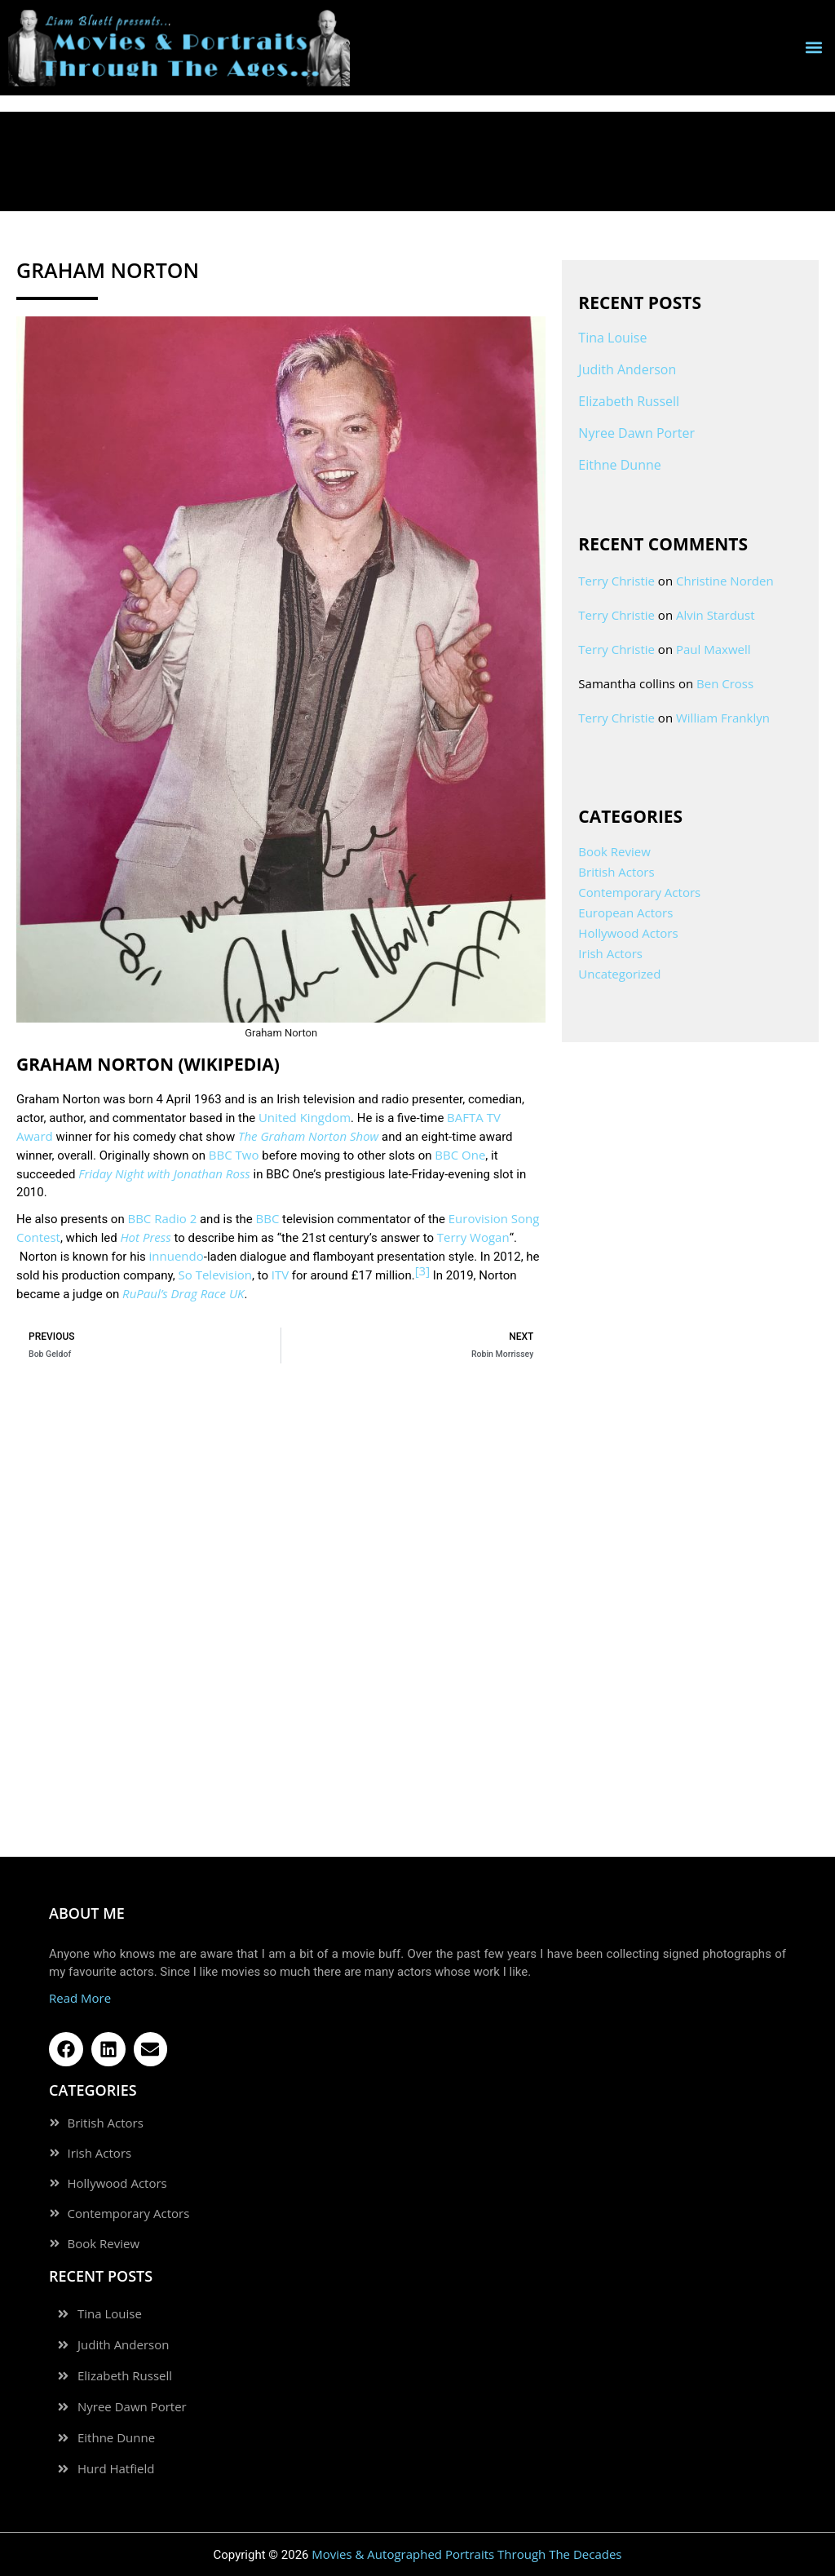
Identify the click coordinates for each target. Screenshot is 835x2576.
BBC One (460, 1155)
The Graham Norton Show (308, 1136)
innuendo (176, 1256)
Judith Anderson (627, 369)
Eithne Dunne (619, 465)
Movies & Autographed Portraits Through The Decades (466, 2554)
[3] (422, 1270)
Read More (80, 1998)
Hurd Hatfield (115, 2469)
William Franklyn (723, 717)
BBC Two (234, 1155)
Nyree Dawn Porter (636, 433)
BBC (268, 1218)
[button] (813, 47)
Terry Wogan (473, 1237)
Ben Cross (724, 683)
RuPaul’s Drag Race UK (183, 1293)
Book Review (614, 851)
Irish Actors (610, 953)
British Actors (616, 872)
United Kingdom (304, 1117)
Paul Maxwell (713, 649)
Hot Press (145, 1237)
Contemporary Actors (639, 892)
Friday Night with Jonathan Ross (164, 1173)
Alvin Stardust (715, 615)
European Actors (625, 912)
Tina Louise (612, 338)
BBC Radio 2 (162, 1218)
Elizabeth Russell (628, 401)
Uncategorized (619, 973)
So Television (215, 1274)
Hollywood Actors (628, 933)
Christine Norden (725, 580)
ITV (280, 1274)
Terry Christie (616, 580)
